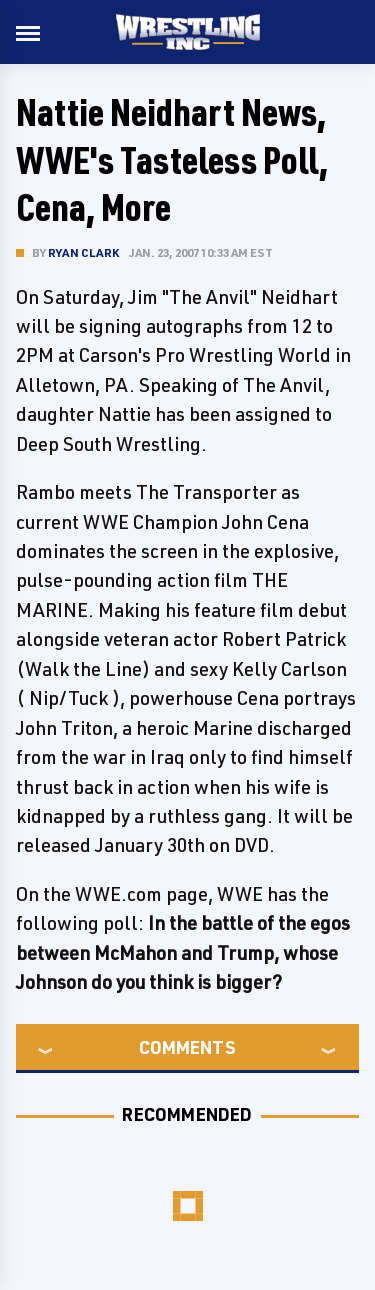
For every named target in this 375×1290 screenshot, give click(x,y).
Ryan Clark (83, 252)
